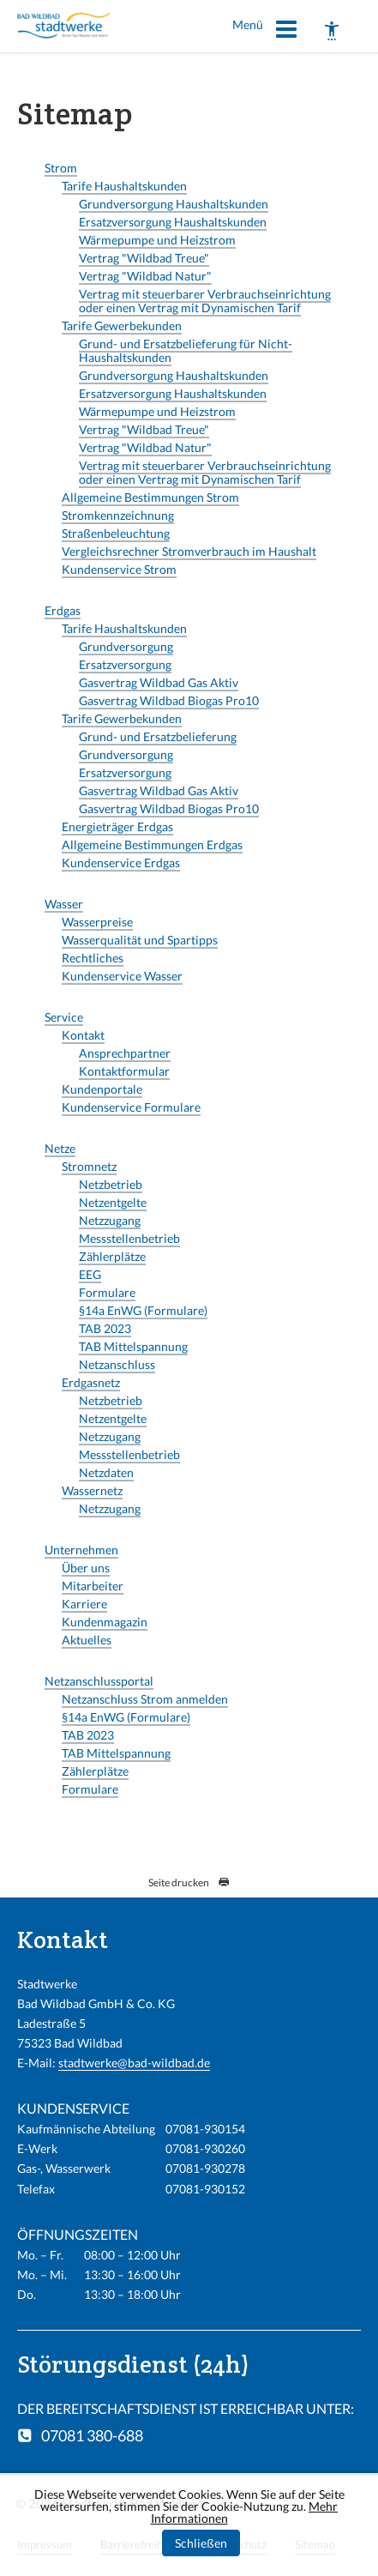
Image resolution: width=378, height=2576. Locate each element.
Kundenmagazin (104, 1621)
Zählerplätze (112, 1256)
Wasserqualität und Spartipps (140, 939)
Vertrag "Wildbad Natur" (145, 275)
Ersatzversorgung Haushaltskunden (173, 221)
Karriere (84, 1603)
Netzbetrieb (110, 1184)
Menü (265, 31)
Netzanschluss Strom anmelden (145, 1699)
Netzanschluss (117, 1364)
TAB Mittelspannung (133, 1346)
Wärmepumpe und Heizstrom (157, 239)
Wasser (64, 903)
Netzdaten (106, 1472)
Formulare (107, 1292)
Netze (60, 1148)
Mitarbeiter (92, 1585)
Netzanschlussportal (99, 1681)
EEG (90, 1274)
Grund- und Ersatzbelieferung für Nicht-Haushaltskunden (185, 350)
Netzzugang (110, 1220)
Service (64, 1017)
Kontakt (83, 1035)
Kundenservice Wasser (122, 975)
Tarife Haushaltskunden (124, 185)
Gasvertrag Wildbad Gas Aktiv (158, 682)
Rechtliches (92, 957)
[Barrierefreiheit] (331, 30)
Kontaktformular (124, 1071)
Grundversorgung (126, 646)
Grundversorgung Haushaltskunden (173, 203)
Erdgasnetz (91, 1382)
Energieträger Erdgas (117, 826)
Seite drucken (189, 1882)
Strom (61, 167)
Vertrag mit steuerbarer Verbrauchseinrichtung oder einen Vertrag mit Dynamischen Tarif (205, 301)
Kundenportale (102, 1089)
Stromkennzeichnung (118, 515)
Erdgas (63, 610)
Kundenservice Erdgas (121, 862)
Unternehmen (81, 1549)
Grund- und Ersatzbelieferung (158, 736)
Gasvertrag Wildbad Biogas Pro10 (169, 700)
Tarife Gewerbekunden (122, 325)
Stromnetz (89, 1166)
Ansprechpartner (125, 1053)
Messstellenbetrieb (129, 1238)
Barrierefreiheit (138, 2544)
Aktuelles (86, 1639)
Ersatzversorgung (125, 664)
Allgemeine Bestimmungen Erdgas (152, 844)
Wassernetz (92, 1490)
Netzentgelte (113, 1202)
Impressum (44, 2544)
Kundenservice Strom (119, 569)
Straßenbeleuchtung (116, 533)
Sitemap (315, 2544)
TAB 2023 (105, 1328)
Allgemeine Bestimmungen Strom (150, 497)
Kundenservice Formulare (131, 1107)
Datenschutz (235, 2544)
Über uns (86, 1567)
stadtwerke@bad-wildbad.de (134, 2062)
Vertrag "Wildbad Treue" (144, 257)
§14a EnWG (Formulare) (143, 1310)
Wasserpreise (97, 921)
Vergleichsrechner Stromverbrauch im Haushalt (189, 551)
